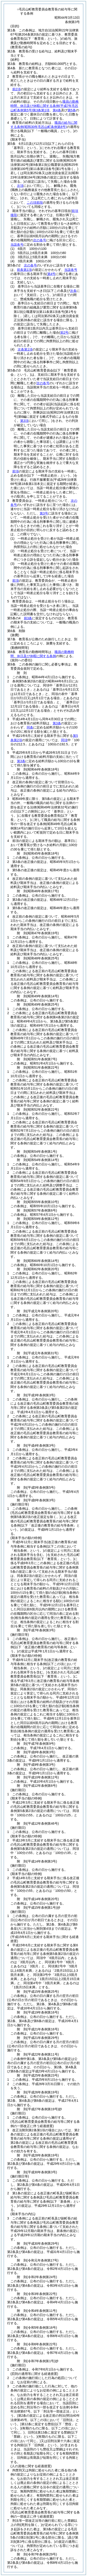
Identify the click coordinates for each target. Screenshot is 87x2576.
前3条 (28, 618)
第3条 (57, 723)
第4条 (57, 110)
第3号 (44, 513)
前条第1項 (24, 270)
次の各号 (39, 240)
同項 (64, 740)
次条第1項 (25, 349)
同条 (30, 727)
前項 (15, 471)
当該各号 (16, 244)
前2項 (16, 89)
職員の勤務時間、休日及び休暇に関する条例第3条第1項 (44, 106)
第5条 (72, 110)
